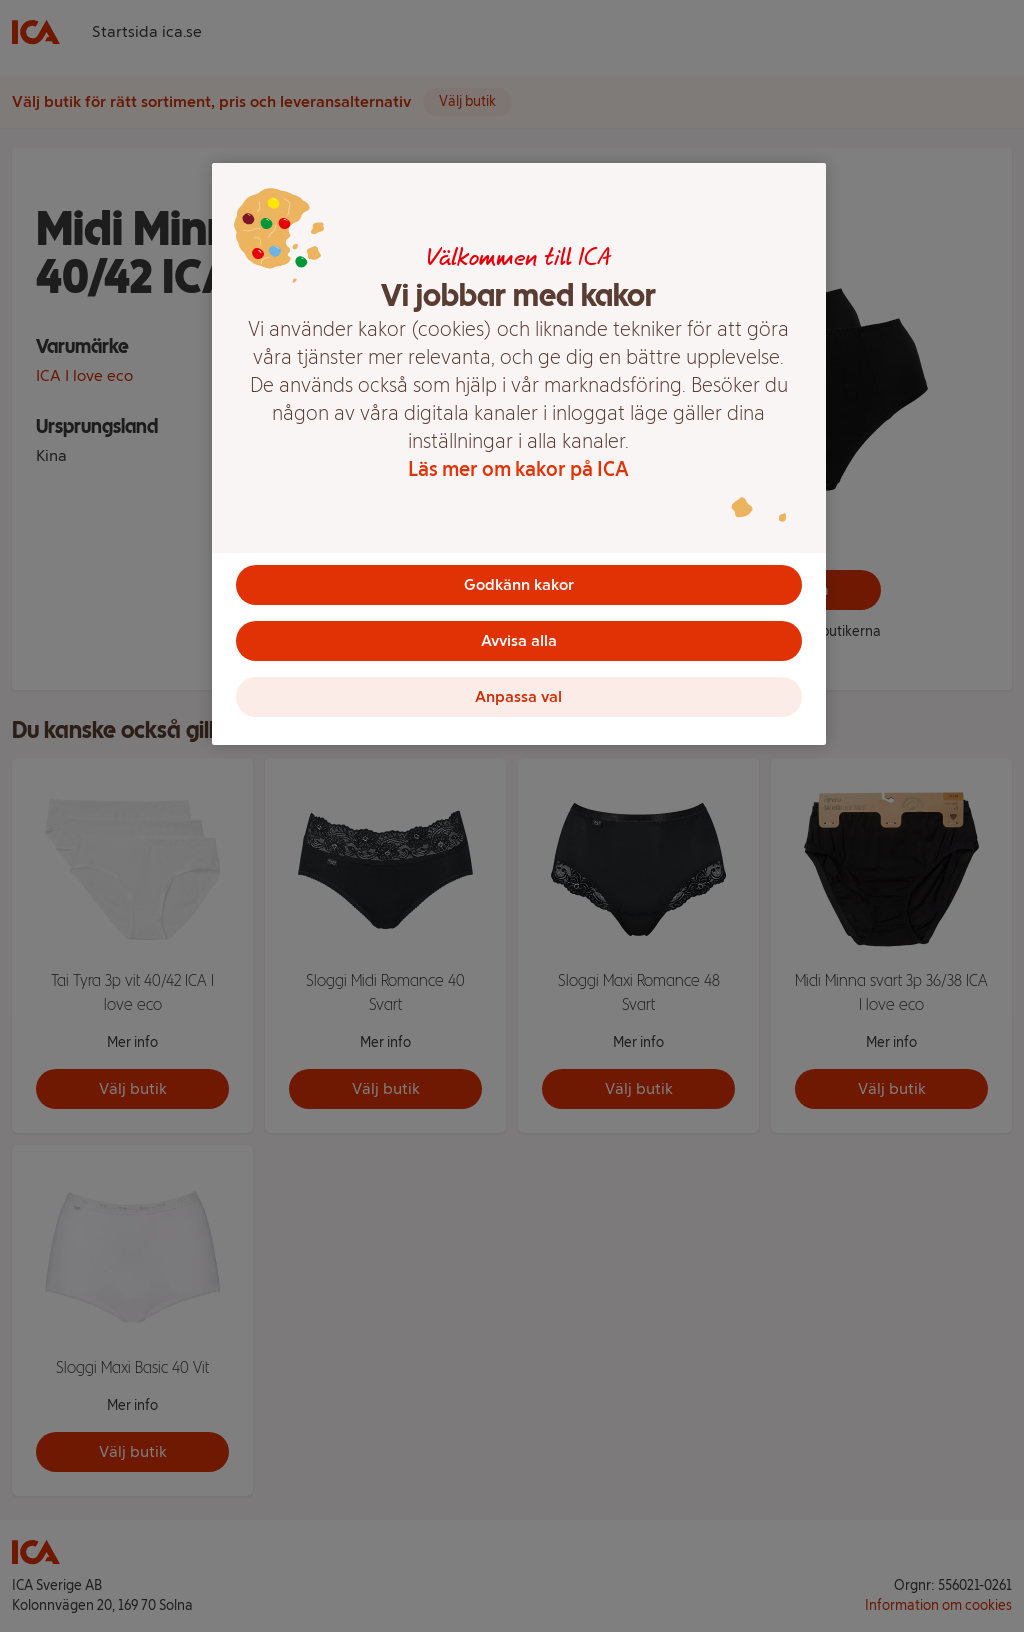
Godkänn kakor (519, 584)
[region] (519, 454)
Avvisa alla (519, 640)
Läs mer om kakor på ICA (518, 469)
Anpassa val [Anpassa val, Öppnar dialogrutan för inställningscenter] (518, 696)
